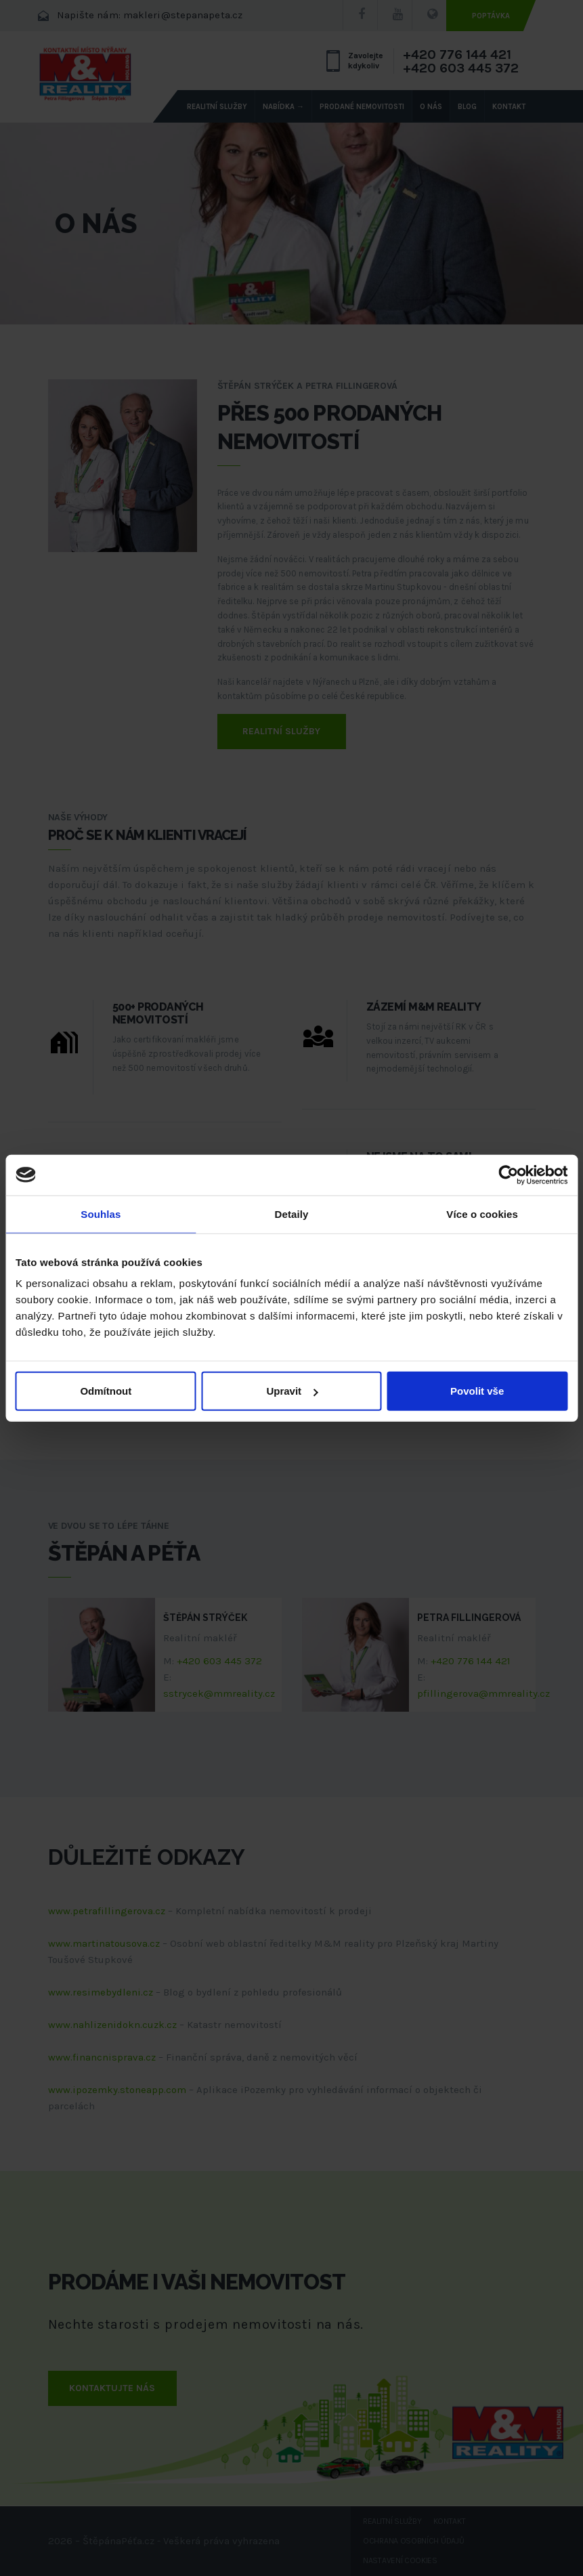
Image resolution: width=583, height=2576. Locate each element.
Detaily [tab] (292, 1213)
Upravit (292, 1391)
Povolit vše (477, 1391)
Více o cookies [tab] (482, 1213)
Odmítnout (105, 1391)
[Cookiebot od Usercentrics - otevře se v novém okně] (508, 1174)
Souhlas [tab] (101, 1213)
